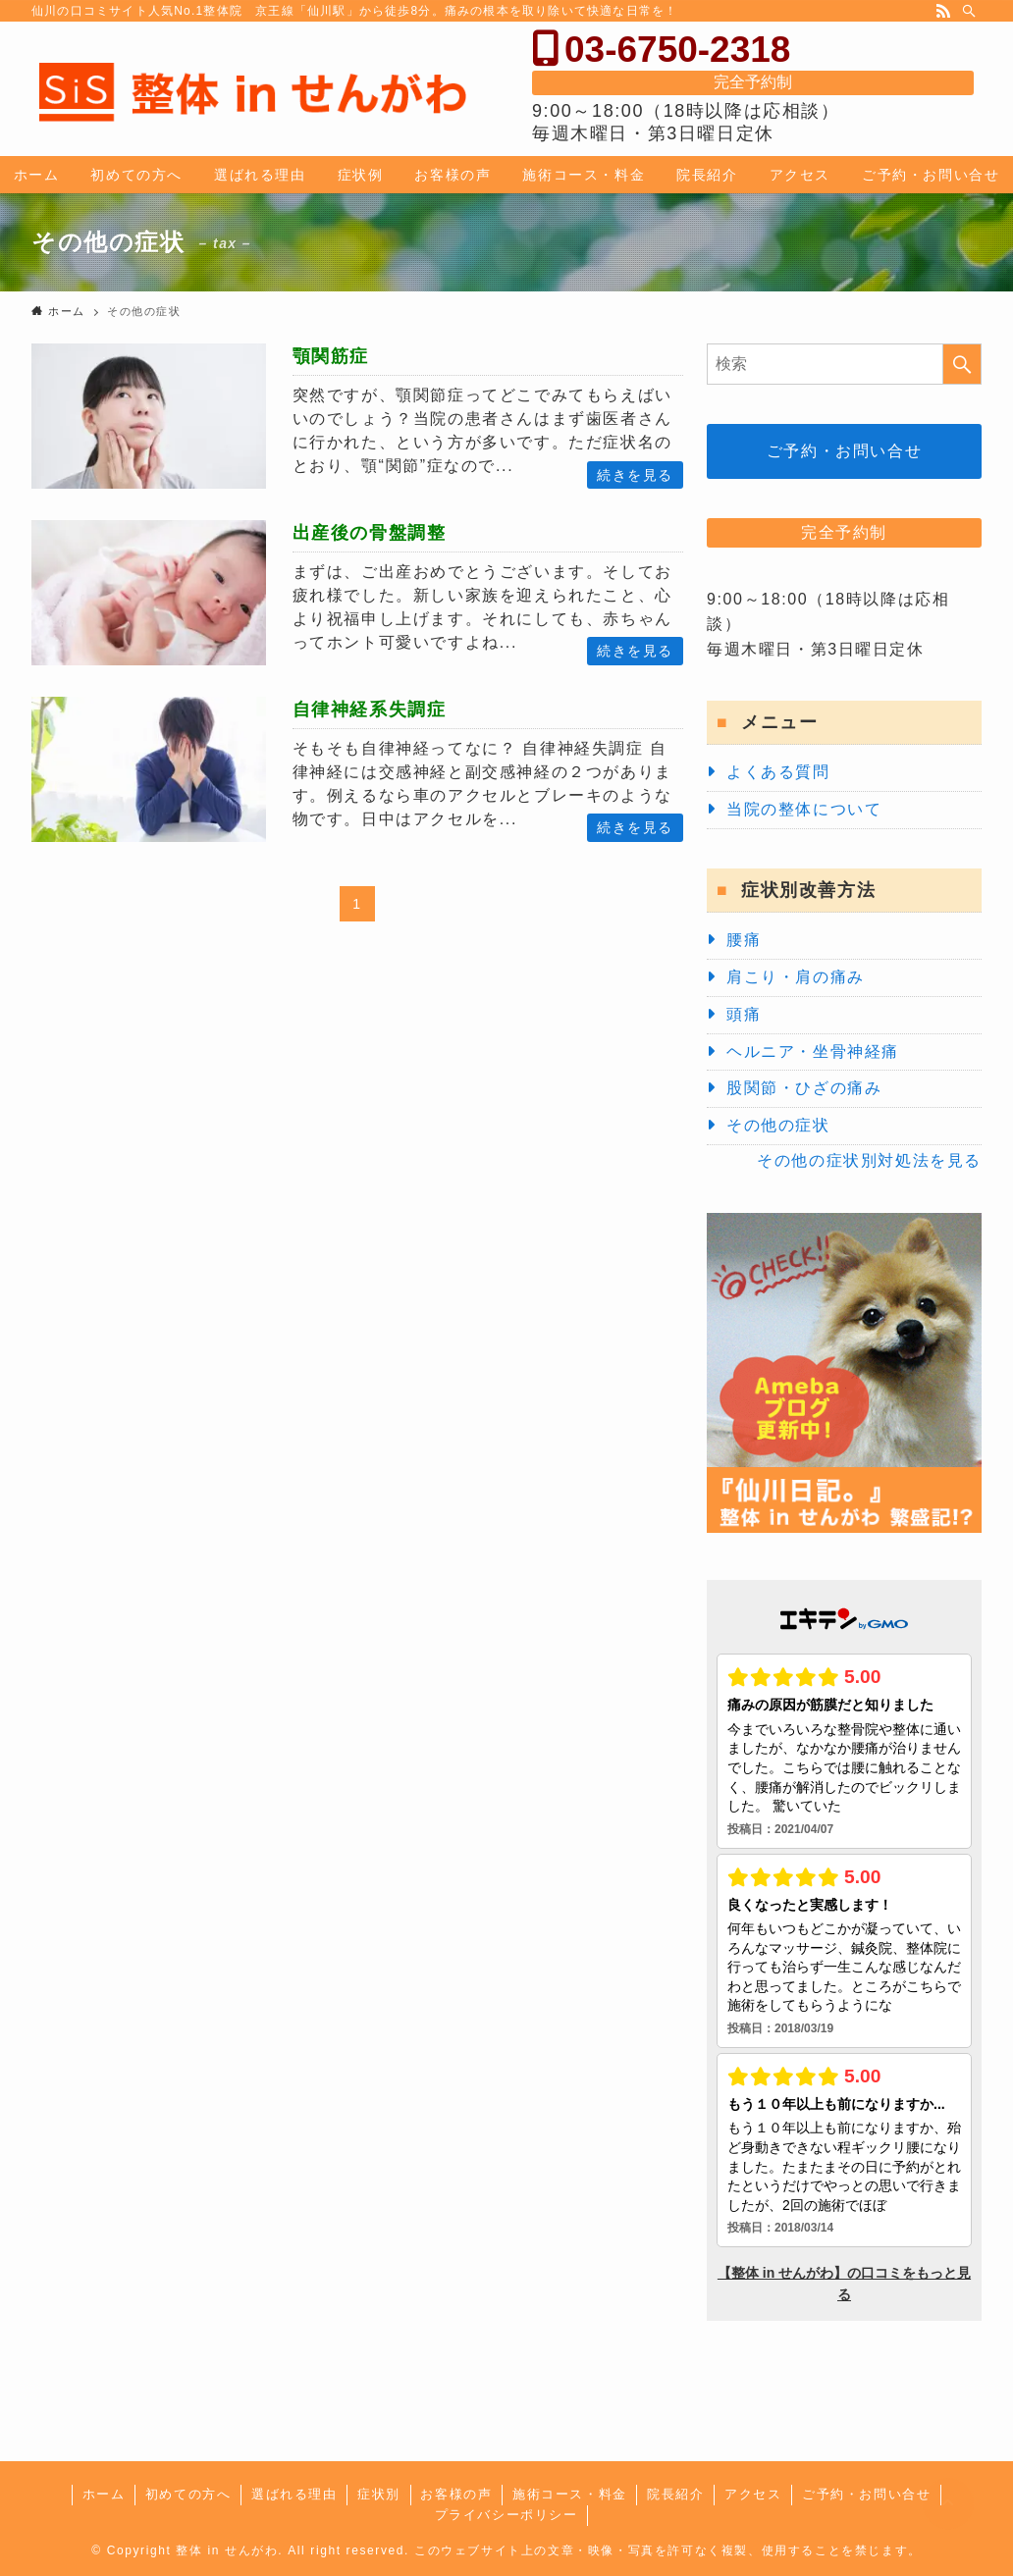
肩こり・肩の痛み (795, 977)
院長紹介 (675, 2494)
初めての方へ (188, 2494)
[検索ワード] (844, 364)
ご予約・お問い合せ (844, 451)
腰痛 (743, 939)
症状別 (378, 2494)
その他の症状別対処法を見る (869, 1160)
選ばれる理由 (294, 2494)
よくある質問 (778, 771)
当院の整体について (803, 809)
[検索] (969, 11)
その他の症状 (778, 1125)
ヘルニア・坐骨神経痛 (812, 1051)
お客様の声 (456, 2494)
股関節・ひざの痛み (803, 1087)
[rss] (943, 11)
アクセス (752, 2494)
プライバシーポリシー (506, 2514)
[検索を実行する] (962, 364)
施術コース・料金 (569, 2494)
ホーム (104, 2494)
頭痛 (743, 1014)
